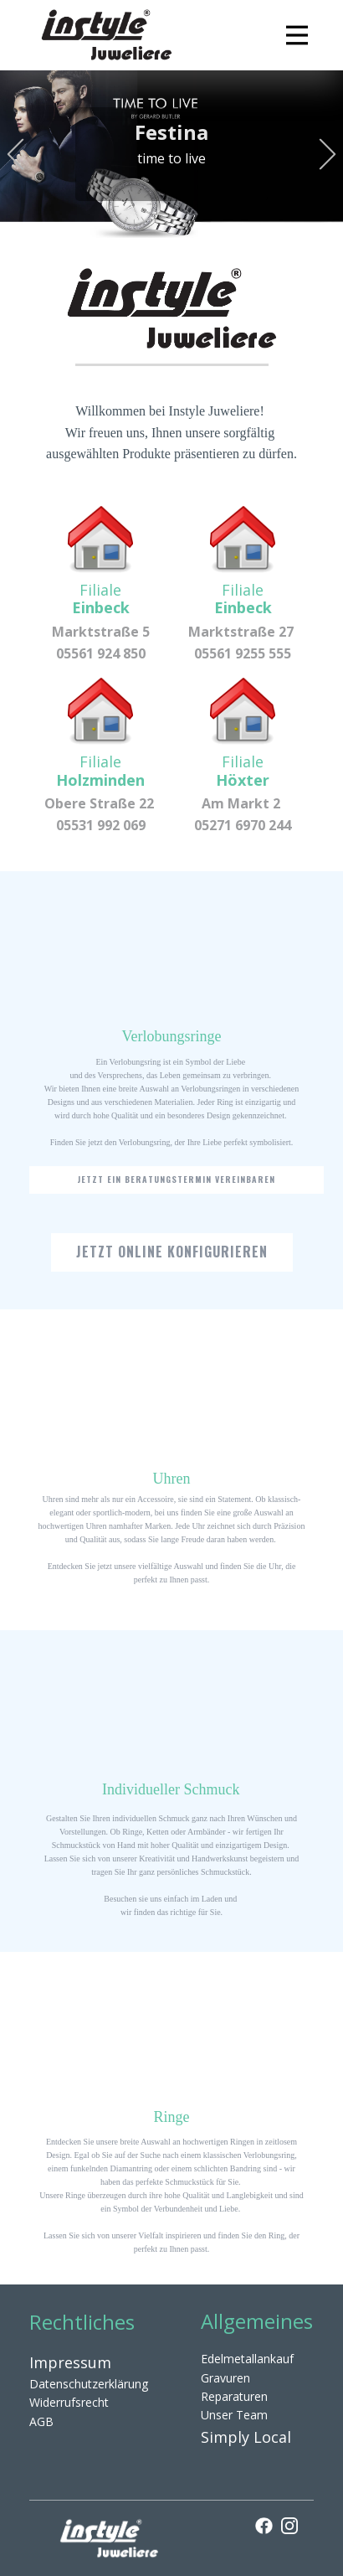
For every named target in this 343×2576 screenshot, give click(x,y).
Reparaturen (234, 2396)
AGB (41, 2421)
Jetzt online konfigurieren (172, 1252)
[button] (15, 154)
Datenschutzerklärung (88, 2384)
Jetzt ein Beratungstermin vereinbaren (176, 1179)
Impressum (70, 2362)
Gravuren (225, 2378)
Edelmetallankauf (247, 2359)
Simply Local (246, 2437)
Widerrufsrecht (69, 2402)
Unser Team (234, 2415)
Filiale (101, 599)
